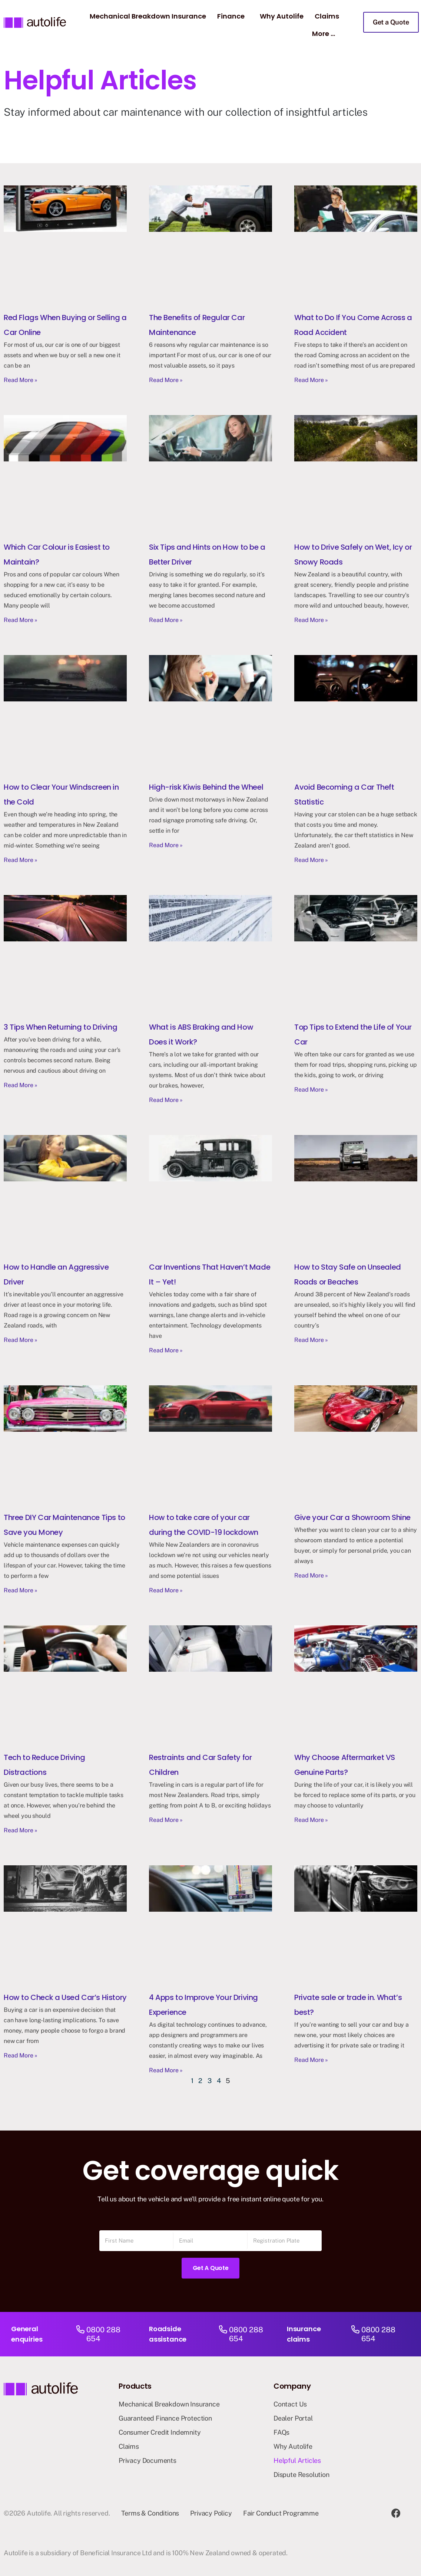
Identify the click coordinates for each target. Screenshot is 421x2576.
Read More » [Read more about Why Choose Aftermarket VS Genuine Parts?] (311, 1819)
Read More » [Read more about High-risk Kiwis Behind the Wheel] (166, 845)
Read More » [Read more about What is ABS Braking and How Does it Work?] (166, 1099)
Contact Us (290, 2404)
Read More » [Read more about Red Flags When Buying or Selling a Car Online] (20, 380)
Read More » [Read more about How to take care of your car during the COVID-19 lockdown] (166, 1590)
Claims (327, 16)
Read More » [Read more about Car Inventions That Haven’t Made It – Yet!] (166, 1350)
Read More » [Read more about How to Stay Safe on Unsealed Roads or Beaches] (311, 1339)
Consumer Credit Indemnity (160, 2432)
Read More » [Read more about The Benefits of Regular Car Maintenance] (166, 380)
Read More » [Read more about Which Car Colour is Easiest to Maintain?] (20, 620)
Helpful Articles (297, 2460)
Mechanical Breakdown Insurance (148, 16)
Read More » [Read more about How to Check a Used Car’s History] (20, 2055)
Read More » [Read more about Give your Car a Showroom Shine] (311, 1575)
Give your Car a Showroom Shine (352, 1517)
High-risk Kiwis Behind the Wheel (206, 787)
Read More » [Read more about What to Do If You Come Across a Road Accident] (311, 380)
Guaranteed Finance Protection (165, 2418)
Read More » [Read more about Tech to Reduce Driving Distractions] (20, 1830)
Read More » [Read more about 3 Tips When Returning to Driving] (20, 1085)
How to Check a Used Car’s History (65, 1997)
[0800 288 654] (80, 2334)
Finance (231, 16)
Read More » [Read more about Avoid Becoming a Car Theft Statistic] (311, 859)
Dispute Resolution (301, 2474)
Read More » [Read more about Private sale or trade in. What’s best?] (311, 2059)
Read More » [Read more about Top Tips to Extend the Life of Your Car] (311, 1089)
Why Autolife (282, 16)
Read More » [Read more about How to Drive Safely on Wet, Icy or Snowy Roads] (311, 620)
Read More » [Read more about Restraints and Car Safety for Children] (166, 1819)
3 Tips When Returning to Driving (60, 1027)
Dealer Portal (293, 2418)
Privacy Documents (147, 2460)
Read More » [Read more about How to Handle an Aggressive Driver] (20, 1339)
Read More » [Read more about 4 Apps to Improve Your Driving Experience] (166, 2070)
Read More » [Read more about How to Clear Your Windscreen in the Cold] (20, 859)
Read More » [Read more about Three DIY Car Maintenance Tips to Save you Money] (20, 1590)
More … (323, 33)
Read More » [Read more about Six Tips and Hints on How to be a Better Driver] (166, 620)
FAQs (281, 2432)
